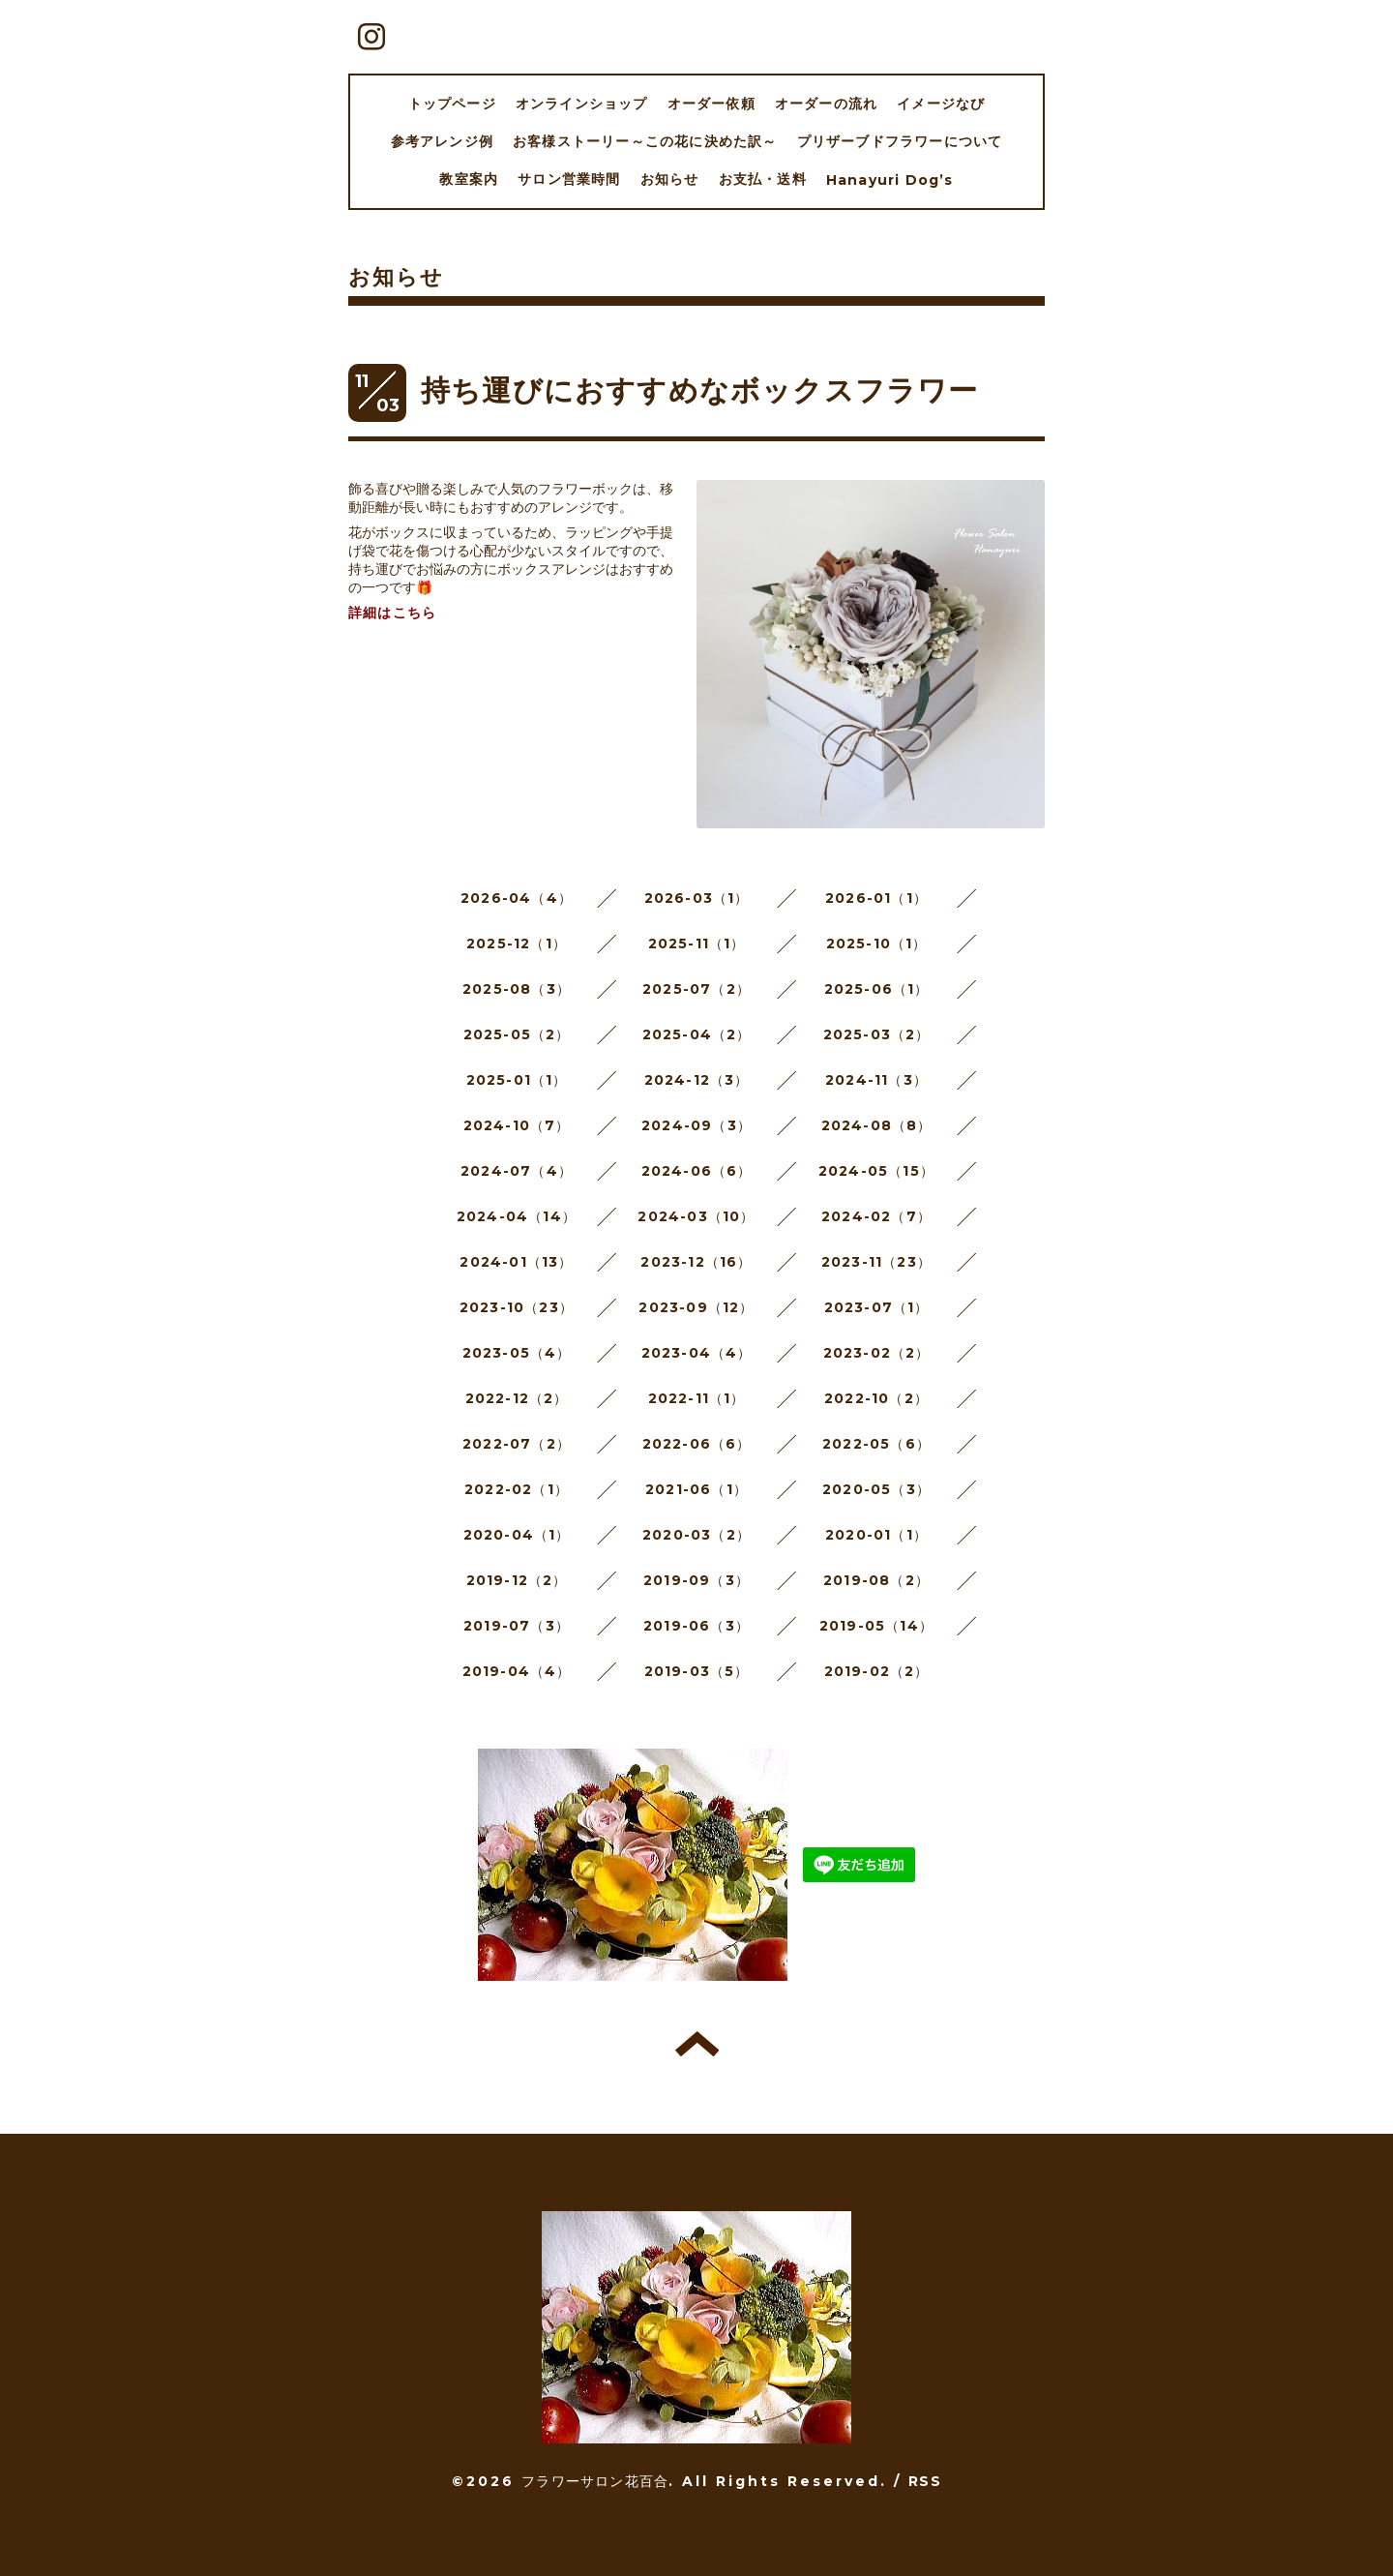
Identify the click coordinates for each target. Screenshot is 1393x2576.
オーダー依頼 (711, 103)
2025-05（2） (517, 1034)
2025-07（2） (696, 989)
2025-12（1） (516, 943)
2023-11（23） (876, 1262)
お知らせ (669, 179)
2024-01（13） (516, 1262)
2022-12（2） (517, 1398)
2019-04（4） (517, 1671)
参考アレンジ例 (442, 141)
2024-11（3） (876, 1080)
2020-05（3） (876, 1489)
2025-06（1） (877, 989)
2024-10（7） (517, 1125)
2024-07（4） (516, 1171)
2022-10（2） (876, 1398)
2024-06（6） (697, 1171)
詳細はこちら (392, 612)
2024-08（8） (877, 1125)
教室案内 (468, 179)
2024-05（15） (876, 1171)
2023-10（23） (516, 1307)
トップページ (452, 103)
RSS (924, 2481)
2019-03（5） (697, 1671)
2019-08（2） (876, 1580)
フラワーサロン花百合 (594, 2481)
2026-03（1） (697, 898)
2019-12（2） (517, 1580)
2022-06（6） (697, 1444)
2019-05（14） (876, 1625)
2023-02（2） (877, 1353)
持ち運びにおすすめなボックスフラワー (700, 390)
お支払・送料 (763, 179)
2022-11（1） (697, 1398)
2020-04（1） (517, 1534)
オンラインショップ (582, 103)
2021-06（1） (696, 1489)
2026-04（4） (516, 898)
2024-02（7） (876, 1216)
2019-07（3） (516, 1625)
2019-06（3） (696, 1625)
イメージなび (941, 103)
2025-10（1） (877, 943)
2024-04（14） (517, 1216)
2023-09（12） (696, 1307)
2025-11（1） (697, 943)
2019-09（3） (696, 1580)
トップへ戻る (697, 2043)
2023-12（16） (696, 1262)
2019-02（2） (877, 1671)
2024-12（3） (697, 1080)
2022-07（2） (516, 1444)
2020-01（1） (876, 1534)
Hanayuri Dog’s (890, 180)
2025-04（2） (697, 1034)
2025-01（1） (517, 1080)
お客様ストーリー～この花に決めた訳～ (645, 141)
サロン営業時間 (569, 179)
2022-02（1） (516, 1489)
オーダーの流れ (826, 103)
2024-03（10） (696, 1216)
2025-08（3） (516, 989)
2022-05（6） (876, 1444)
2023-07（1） (877, 1307)
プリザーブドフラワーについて (900, 141)
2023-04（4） (697, 1353)
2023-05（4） (517, 1353)
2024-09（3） (696, 1125)
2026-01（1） (876, 898)
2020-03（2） (696, 1534)
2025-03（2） (877, 1034)
